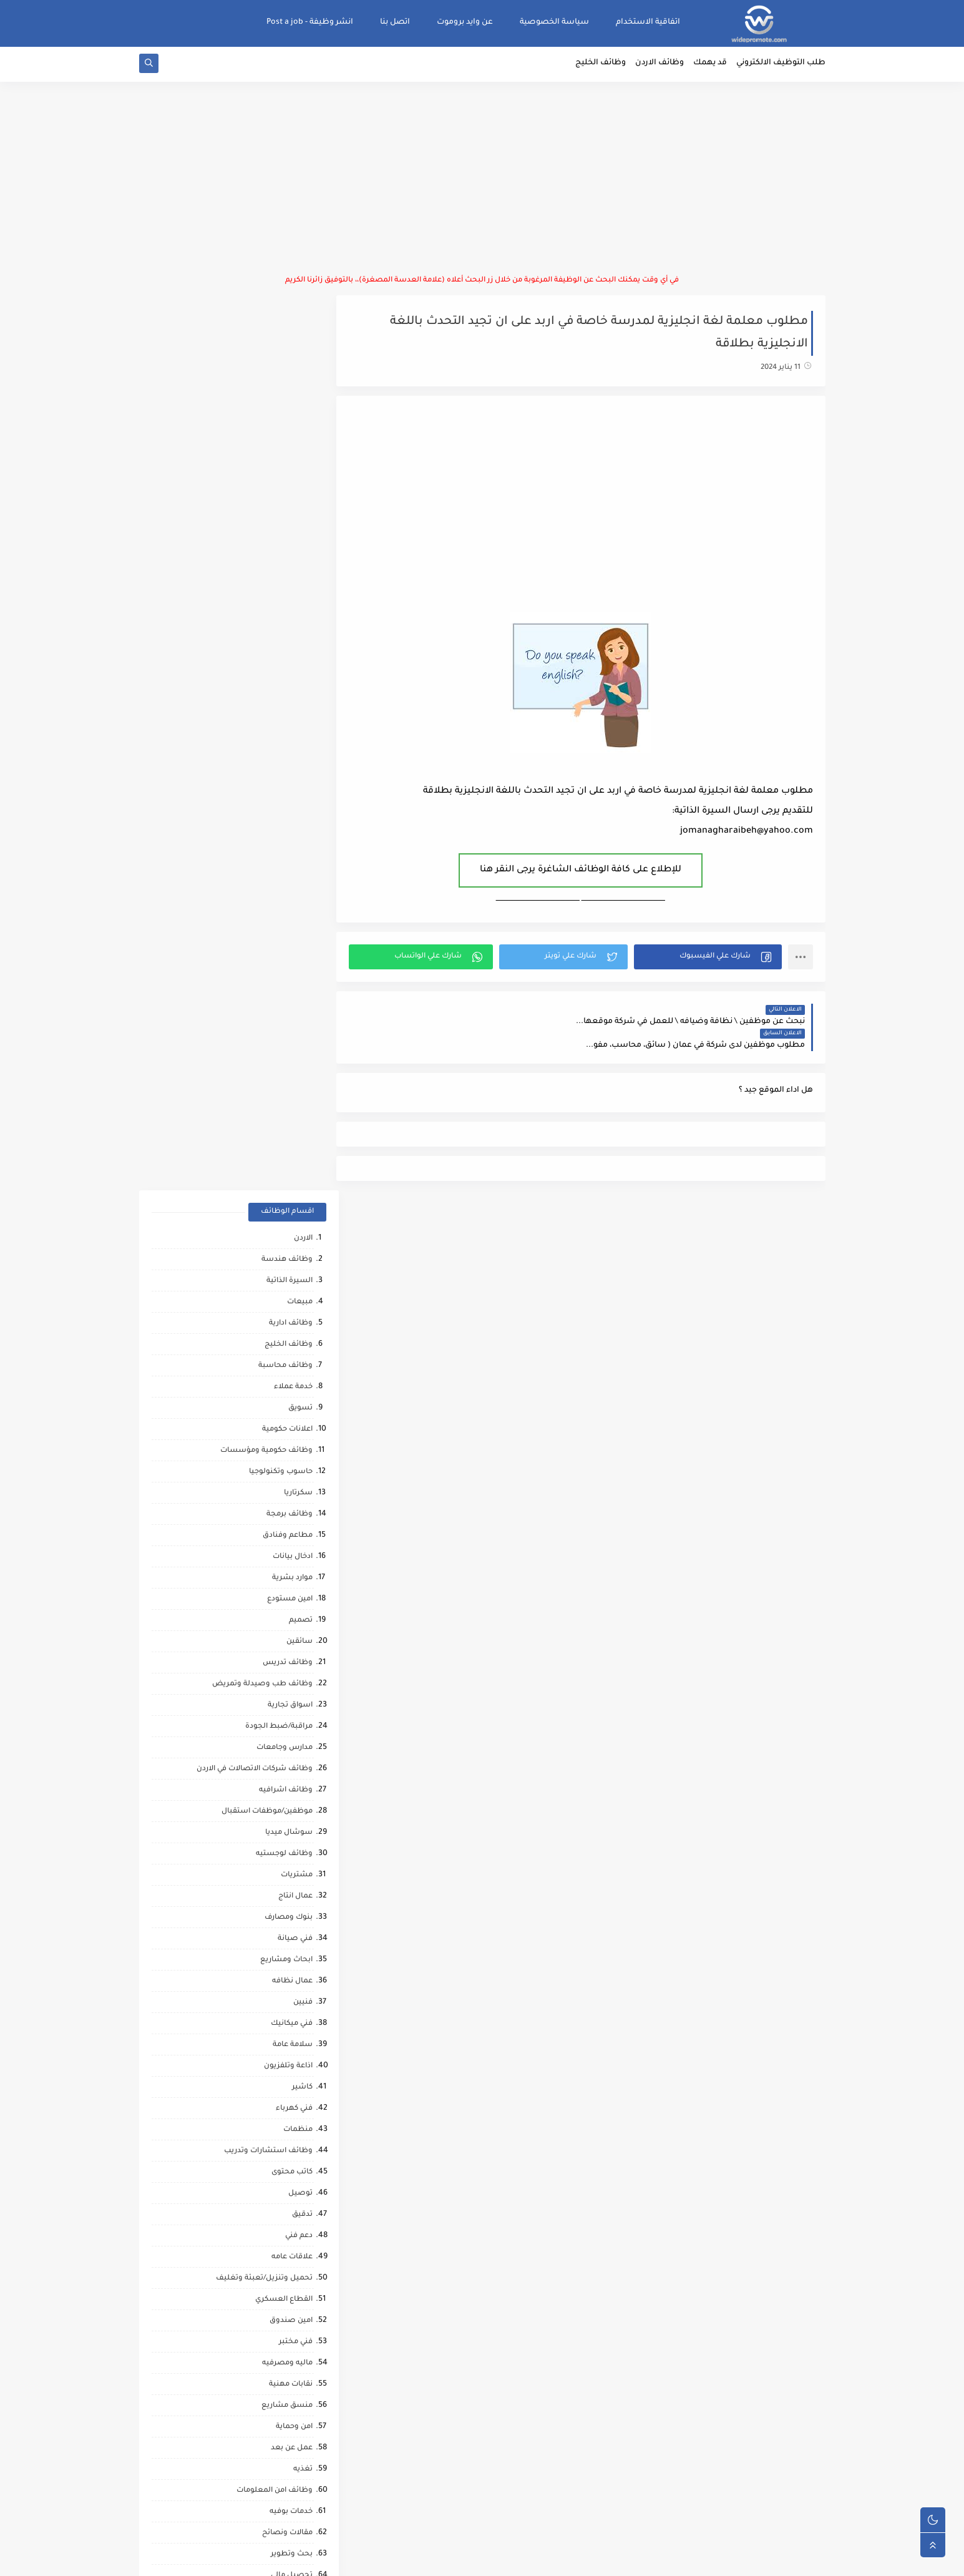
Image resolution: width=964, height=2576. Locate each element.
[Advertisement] (482, 181)
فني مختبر (296, 1450)
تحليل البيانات (289, 1895)
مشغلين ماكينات (283, 1853)
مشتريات (297, 983)
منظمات (298, 1237)
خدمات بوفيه (291, 1619)
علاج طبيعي (292, 2044)
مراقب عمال (292, 1768)
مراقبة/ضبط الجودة (279, 834)
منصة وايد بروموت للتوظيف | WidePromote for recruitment (633, 2559)
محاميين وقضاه (285, 1747)
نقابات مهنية (291, 1492)
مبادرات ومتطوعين (280, 2129)
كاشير (302, 1195)
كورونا (302, 2192)
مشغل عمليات (287, 2065)
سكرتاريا (298, 601)
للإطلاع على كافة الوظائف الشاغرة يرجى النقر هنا (587, 873)
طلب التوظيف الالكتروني (780, 66)
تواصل (301, 2171)
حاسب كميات (290, 1959)
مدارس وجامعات (284, 855)
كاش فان (297, 2023)
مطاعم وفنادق (288, 643)
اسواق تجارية (290, 813)
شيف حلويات (290, 1789)
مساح (302, 1832)
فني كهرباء (294, 1216)
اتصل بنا (395, 22)
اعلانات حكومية (287, 537)
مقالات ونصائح (287, 1641)
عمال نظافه (292, 1089)
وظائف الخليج (600, 66)
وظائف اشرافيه (286, 898)
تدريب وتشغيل (286, 1810)
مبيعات (300, 410)
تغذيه (303, 1577)
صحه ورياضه (290, 1916)
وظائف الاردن (659, 66)
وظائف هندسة (287, 367)
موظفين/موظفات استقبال (267, 919)
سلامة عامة (293, 1152)
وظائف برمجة (289, 622)
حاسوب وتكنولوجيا (281, 579)
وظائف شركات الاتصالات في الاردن (255, 877)
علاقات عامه (292, 1365)
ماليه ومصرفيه (287, 1471)
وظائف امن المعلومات (274, 1598)
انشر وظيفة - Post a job (309, 22)
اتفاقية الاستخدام (648, 22)
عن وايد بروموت (465, 22)
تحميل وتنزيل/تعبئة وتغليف (264, 1386)
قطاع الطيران (289, 2001)
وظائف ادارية (291, 431)
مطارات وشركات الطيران (270, 2086)
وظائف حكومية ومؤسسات (266, 558)
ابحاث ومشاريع (286, 1068)
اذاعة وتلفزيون (288, 1174)
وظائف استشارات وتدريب (268, 1259)
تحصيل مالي (292, 1683)
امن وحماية (294, 1534)
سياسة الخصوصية (554, 22)
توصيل (300, 1301)
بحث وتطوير (292, 1662)
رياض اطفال (292, 1980)
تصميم (301, 728)
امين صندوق (291, 1428)
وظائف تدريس (288, 770)
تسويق (300, 516)
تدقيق (302, 1322)
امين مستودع (290, 707)
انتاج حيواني (294, 2150)
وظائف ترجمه (290, 1874)
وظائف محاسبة (285, 473)
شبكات (300, 1704)
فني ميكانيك (292, 1131)
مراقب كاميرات (288, 2235)
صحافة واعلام (289, 2107)
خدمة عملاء (293, 495)
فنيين (303, 1110)
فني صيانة (295, 1046)
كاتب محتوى (292, 1280)
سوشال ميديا (289, 940)
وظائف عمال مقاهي (279, 2277)
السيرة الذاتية (289, 388)
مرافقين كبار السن (282, 2214)
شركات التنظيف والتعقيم (269, 1725)
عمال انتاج (295, 1004)
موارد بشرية (292, 686)
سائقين (299, 749)
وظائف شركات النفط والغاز (266, 2256)
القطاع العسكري (284, 1407)
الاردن (303, 346)
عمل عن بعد (292, 1556)
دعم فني (299, 1343)
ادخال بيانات (293, 664)
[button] (710, 959)
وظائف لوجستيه (284, 961)
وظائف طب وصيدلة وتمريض (262, 792)
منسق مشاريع (287, 1513)
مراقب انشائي (289, 1938)
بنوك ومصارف (289, 1025)
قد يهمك (710, 66)
